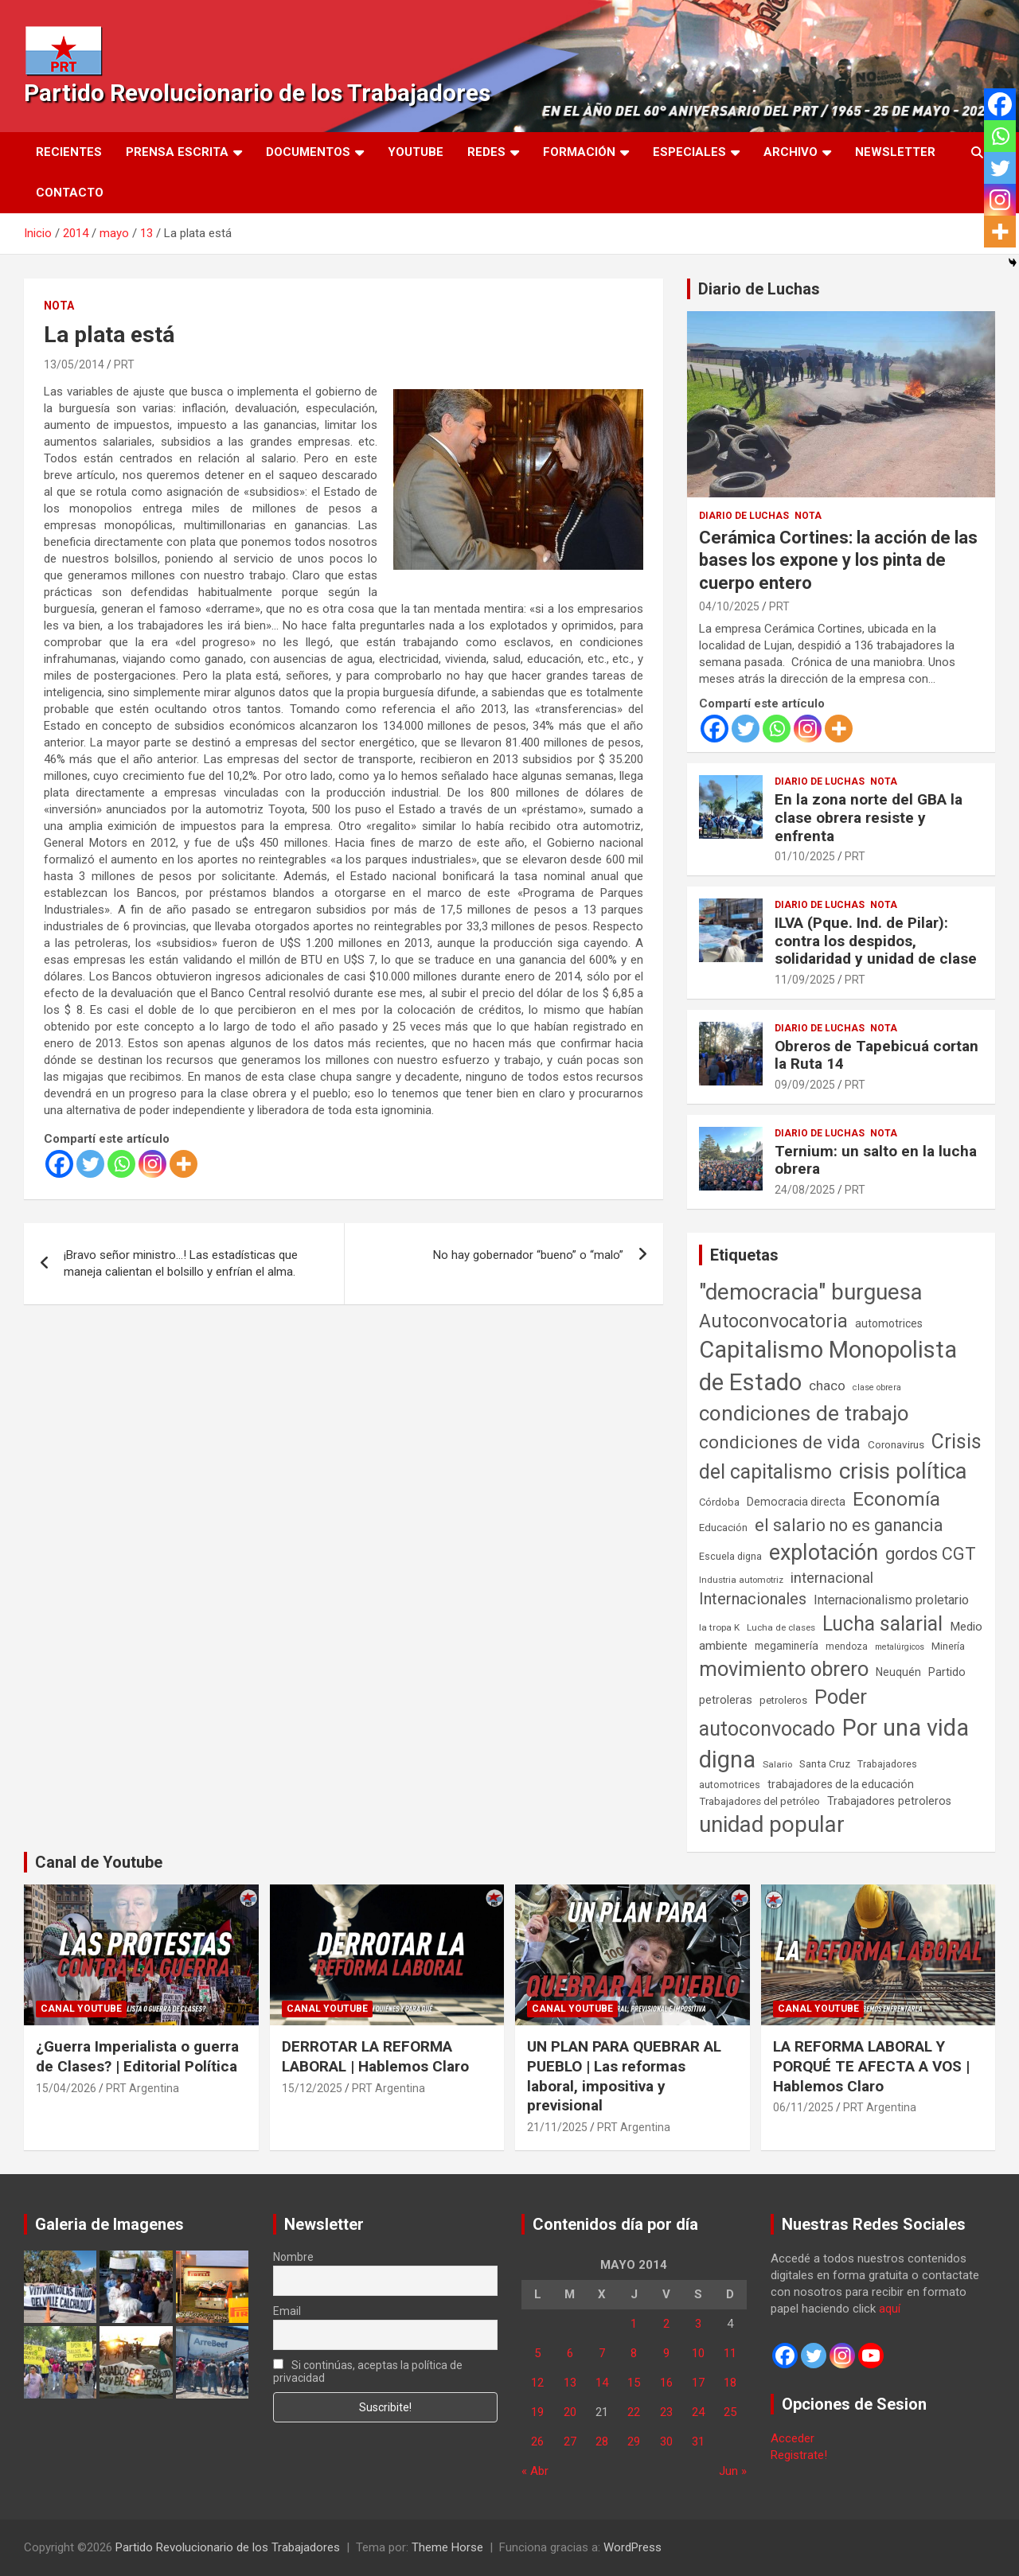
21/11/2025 (557, 2127)
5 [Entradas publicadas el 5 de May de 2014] (537, 2353)
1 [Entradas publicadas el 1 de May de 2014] (634, 2324)
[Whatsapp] (121, 1164)
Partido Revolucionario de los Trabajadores (257, 93)
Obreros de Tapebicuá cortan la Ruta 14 (876, 1055)
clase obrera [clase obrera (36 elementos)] (877, 1387)
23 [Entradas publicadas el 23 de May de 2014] (666, 2412)
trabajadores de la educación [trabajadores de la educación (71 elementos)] (840, 1784)
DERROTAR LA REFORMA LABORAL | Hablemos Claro (375, 2056)
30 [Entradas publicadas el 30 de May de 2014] (666, 2441)
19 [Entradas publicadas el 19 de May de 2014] (537, 2412)
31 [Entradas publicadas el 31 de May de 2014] (698, 2441)
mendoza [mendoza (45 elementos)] (847, 1646)
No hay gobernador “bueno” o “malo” (528, 1255)
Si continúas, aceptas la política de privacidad (368, 2371)
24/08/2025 (805, 1189)
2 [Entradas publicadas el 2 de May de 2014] (666, 2324)
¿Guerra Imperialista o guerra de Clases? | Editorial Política (137, 2056)
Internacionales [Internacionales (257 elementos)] (752, 1599)
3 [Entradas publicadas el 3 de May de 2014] (698, 2324)
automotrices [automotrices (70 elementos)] (889, 1323)
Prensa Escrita (177, 152)
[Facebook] (59, 1164)
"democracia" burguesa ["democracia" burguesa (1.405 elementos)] (811, 1292)
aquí (889, 2308)
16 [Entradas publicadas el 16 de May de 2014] (666, 2382)
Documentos (308, 152)
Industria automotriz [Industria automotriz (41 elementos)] (741, 1579)
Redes (486, 152)
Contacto (69, 192)
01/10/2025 (805, 856)
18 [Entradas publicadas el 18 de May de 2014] (730, 2382)
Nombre (293, 2257)
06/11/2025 (803, 2107)
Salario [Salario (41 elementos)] (777, 1764)
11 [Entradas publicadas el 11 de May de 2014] (730, 2353)
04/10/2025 (729, 606)
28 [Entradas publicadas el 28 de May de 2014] (601, 2441)
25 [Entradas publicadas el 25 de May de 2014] (730, 2412)
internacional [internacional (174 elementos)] (832, 1577)
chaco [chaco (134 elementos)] (827, 1385)
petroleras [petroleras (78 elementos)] (725, 1700)
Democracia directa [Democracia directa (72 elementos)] (796, 1501)
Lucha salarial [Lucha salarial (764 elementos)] (882, 1623)
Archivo (790, 152)
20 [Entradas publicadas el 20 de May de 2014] (570, 2412)
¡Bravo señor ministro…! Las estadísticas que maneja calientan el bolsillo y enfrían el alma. (181, 1263)
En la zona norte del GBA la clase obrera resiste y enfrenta (868, 817)
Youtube (415, 152)
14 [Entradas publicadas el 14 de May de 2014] (601, 2382)
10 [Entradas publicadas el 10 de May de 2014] (698, 2353)
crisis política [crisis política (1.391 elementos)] (903, 1471)
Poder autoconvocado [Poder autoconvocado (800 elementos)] (783, 1713)
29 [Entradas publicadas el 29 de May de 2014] (633, 2441)
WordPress (632, 2547)
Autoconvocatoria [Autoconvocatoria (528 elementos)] (773, 1321)
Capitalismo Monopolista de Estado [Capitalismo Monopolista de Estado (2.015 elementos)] (828, 1366)
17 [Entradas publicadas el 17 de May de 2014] (698, 2382)
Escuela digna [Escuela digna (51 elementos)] (730, 1556)
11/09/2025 (805, 979)
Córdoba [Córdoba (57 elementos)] (719, 1502)
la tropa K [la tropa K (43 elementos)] (719, 1627)
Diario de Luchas (759, 288)
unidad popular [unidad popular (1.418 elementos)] (772, 1824)
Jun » (733, 2471)
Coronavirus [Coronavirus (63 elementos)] (896, 1444)
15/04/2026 (66, 2088)
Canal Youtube (81, 2008)
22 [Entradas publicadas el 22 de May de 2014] (633, 2412)
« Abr (535, 2471)
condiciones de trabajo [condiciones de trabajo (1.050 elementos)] (804, 1413)
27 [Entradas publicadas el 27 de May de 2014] (570, 2441)
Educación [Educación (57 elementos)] (723, 1528)
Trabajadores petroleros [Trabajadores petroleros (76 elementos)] (889, 1801)
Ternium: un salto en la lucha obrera (876, 1160)
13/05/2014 (74, 364)
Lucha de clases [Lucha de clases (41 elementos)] (781, 1627)
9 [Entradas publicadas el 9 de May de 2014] (666, 2353)
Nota (59, 305)
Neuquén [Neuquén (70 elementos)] (898, 1672)
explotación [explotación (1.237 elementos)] (823, 1552)
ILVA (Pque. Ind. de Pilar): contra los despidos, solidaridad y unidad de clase (876, 941)
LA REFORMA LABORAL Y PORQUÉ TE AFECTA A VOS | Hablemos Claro (871, 2066)
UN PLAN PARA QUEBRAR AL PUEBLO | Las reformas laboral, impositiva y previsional (624, 2075)
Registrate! (799, 2455)
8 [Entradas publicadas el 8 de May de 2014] (634, 2353)
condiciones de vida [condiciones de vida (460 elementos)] (780, 1442)
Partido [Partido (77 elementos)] (947, 1672)
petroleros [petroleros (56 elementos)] (783, 1700)
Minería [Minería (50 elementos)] (948, 1646)
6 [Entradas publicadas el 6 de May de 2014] (570, 2353)
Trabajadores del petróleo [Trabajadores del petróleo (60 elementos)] (759, 1801)
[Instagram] (152, 1164)
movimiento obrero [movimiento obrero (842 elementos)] (784, 1669)
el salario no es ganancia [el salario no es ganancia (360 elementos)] (849, 1525)
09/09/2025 (805, 1084)
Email (287, 2311)
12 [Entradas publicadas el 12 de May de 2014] (537, 2382)
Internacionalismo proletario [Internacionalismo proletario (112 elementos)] (891, 1600)
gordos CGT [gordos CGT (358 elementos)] (930, 1554)
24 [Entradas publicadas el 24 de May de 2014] (698, 2412)
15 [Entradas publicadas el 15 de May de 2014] (633, 2382)
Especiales (689, 152)
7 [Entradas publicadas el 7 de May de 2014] (602, 2353)
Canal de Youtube (98, 1862)
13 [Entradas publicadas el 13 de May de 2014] (570, 2382)
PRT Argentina (142, 2088)
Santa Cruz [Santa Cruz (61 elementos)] (824, 1764)
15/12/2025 (312, 2088)
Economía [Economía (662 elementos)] (896, 1499)
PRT (124, 364)
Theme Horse (447, 2547)
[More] (183, 1164)
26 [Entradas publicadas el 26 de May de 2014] (537, 2441)
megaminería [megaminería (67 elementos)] (786, 1645)
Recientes (69, 152)
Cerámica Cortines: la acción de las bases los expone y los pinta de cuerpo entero (838, 560)
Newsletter (895, 152)
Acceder (792, 2438)
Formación (579, 152)
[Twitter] (90, 1164)
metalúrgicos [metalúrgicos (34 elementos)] (899, 1647)
